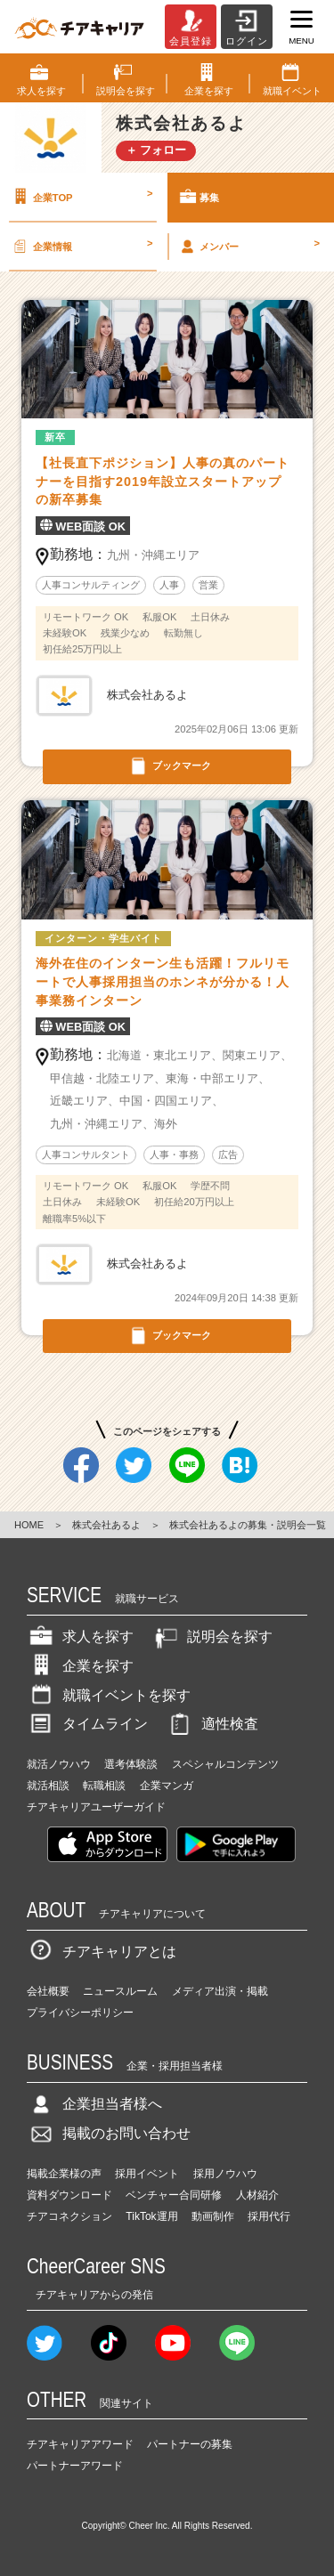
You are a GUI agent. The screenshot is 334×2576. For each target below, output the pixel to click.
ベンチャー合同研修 (174, 2195)
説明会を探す (212, 1636)
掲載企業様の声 (64, 2173)
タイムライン (87, 1724)
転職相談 (104, 1785)
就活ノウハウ (59, 1764)
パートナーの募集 (189, 2444)
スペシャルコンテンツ (225, 1764)
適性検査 (212, 1724)
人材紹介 (257, 2195)
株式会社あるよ (106, 1524)
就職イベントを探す (109, 1695)
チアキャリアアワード (80, 2444)
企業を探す (80, 1666)
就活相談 (48, 1785)
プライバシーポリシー (80, 2012)
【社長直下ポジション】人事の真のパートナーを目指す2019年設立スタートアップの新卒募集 (162, 481)
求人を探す (80, 1636)
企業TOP (81, 196)
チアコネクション (69, 2216)
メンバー (248, 245)
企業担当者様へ (94, 2104)
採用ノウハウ (225, 2173)
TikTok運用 (151, 2216)
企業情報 (81, 245)
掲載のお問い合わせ (109, 2133)
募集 (198, 196)
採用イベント (147, 2173)
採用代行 (269, 2216)
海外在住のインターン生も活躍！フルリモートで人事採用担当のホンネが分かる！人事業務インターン (162, 982)
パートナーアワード (75, 2465)
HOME (29, 1524)
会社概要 (48, 1991)
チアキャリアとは (101, 1951)
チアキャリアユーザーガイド (96, 1807)
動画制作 (212, 2216)
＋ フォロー (156, 150)
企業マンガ (166, 1785)
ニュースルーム (120, 1991)
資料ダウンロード (69, 2195)
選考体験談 (131, 1764)
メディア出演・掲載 (220, 1991)
